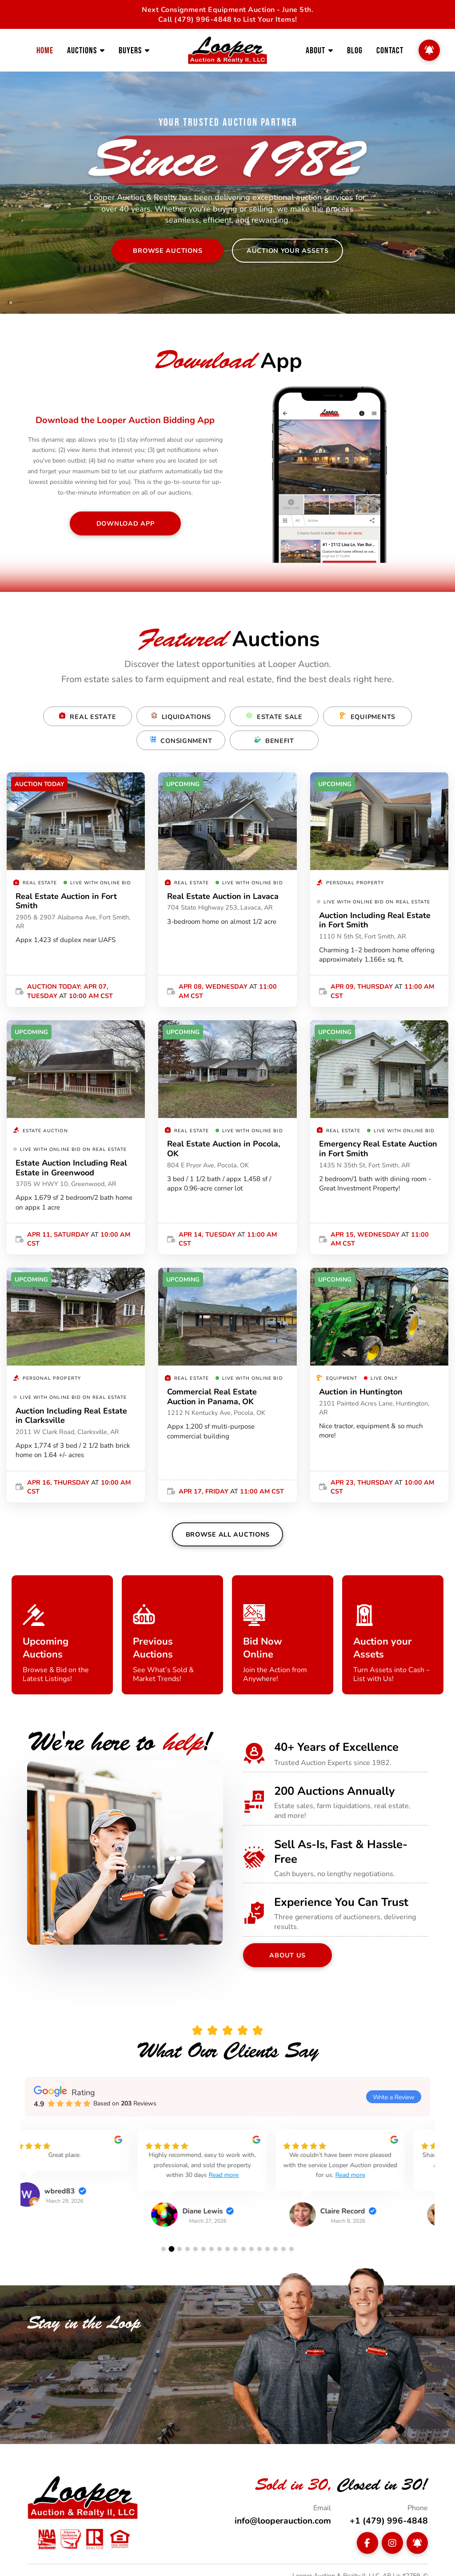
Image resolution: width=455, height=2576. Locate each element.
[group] (89, 2180)
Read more (235, 2174)
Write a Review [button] (394, 2097)
